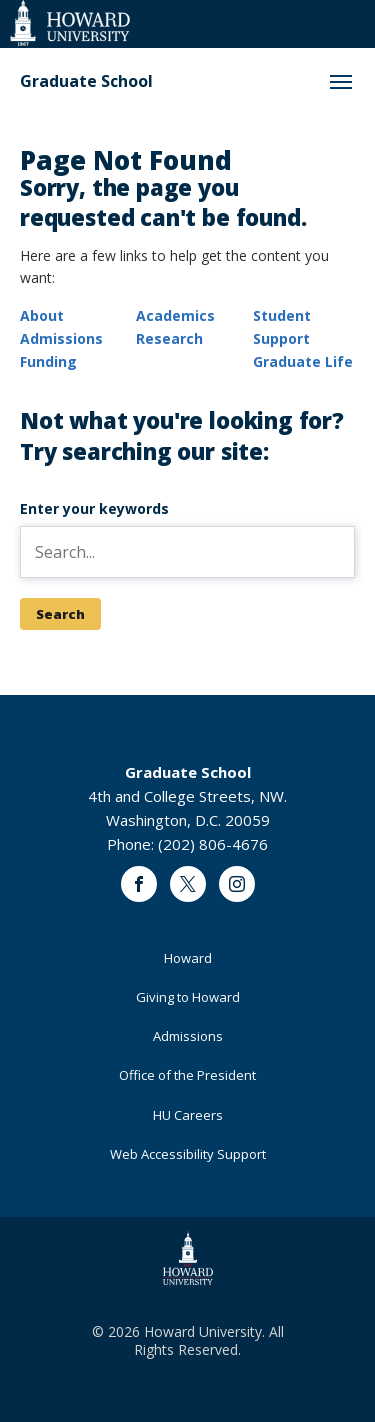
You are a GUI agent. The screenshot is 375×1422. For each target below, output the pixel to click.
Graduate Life (303, 361)
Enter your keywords (94, 508)
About (42, 315)
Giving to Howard (188, 997)
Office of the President (187, 1075)
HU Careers (188, 1115)
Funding (48, 361)
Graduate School (86, 81)
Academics (175, 315)
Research (169, 338)
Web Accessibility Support (188, 1154)
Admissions (61, 338)
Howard (188, 958)
